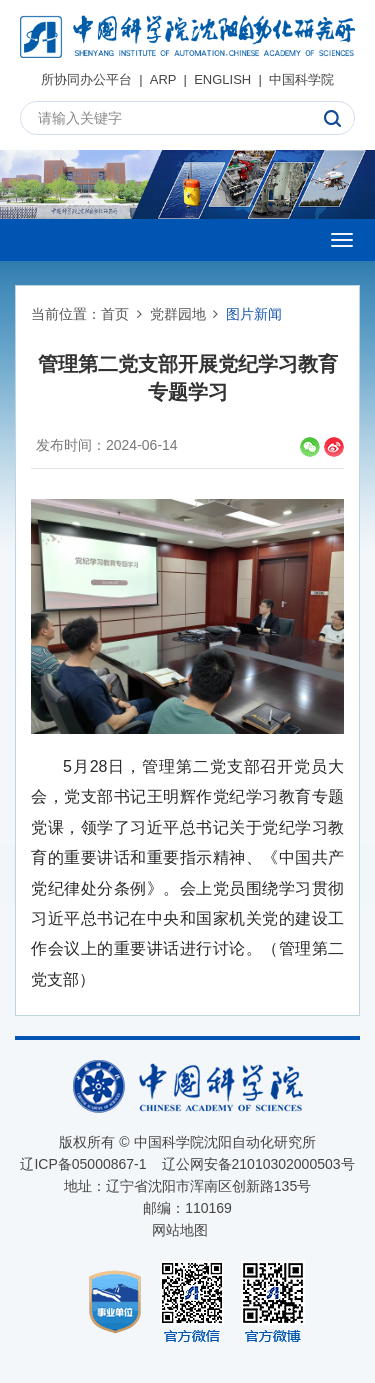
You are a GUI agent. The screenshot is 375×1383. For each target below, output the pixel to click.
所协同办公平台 (86, 79)
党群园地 (178, 314)
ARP (163, 79)
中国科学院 (301, 79)
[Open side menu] (342, 240)
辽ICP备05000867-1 (83, 1164)
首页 (115, 314)
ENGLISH (222, 79)
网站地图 (180, 1230)
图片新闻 (254, 314)
